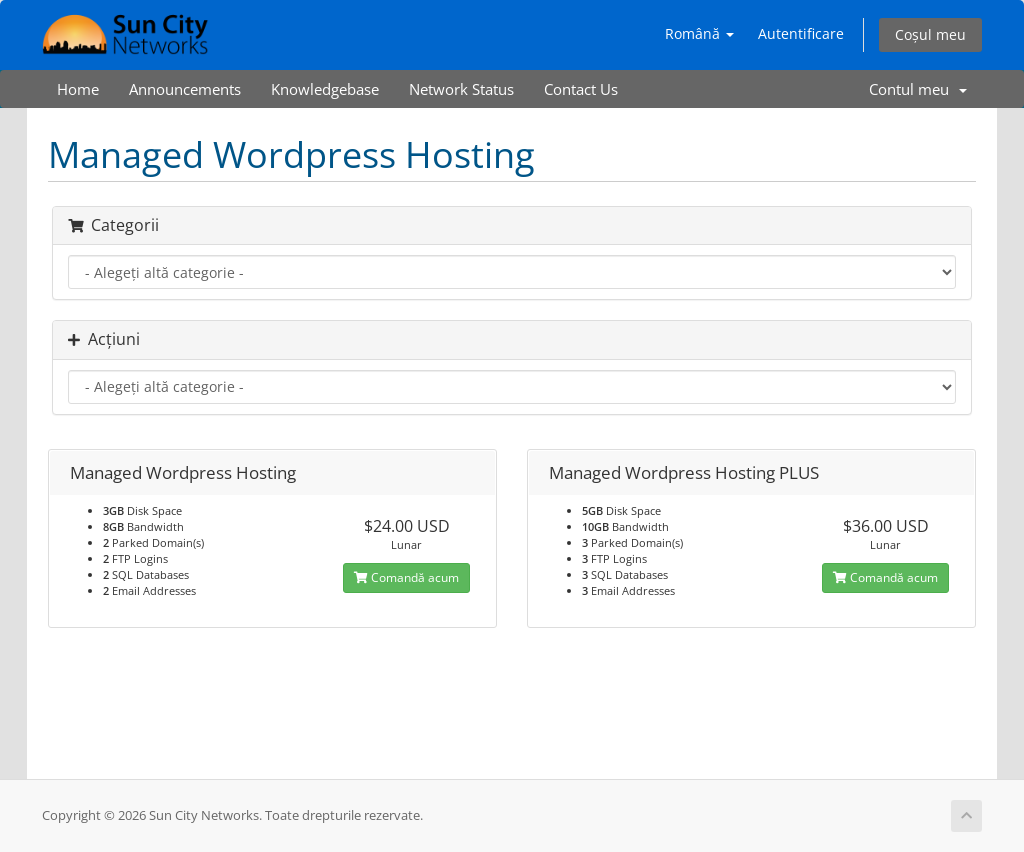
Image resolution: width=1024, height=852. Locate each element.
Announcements (185, 89)
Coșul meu (930, 34)
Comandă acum (406, 577)
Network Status (461, 89)
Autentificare (801, 33)
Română (699, 33)
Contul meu (918, 89)
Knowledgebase (325, 89)
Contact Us (581, 89)
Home (78, 89)
